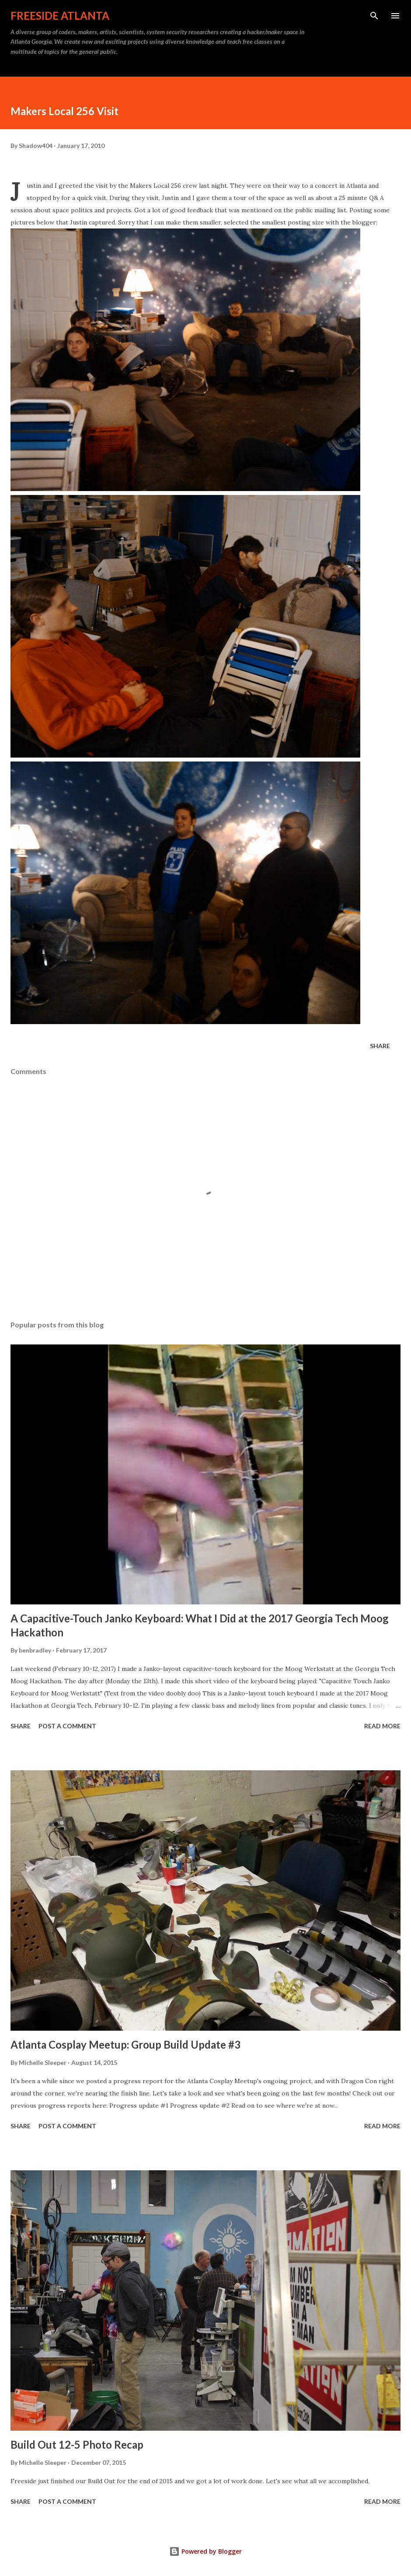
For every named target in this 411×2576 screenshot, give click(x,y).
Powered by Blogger (205, 2551)
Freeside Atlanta (59, 15)
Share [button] (380, 1045)
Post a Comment (67, 1726)
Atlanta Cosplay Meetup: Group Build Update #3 (125, 2044)
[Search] (374, 16)
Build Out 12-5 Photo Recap (76, 2444)
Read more (382, 1726)
